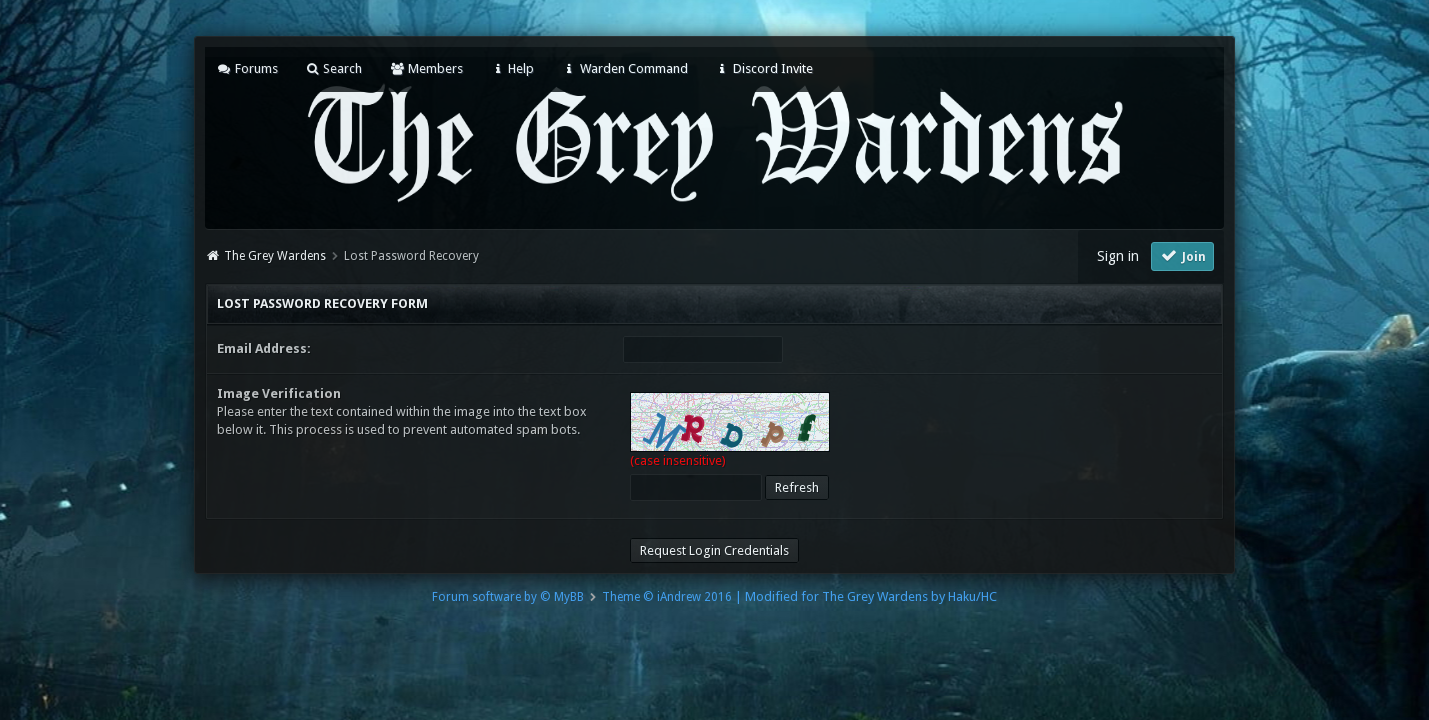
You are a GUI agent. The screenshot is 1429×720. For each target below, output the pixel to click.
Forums (247, 68)
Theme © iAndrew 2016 (667, 597)
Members (425, 68)
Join (1183, 255)
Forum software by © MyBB (508, 597)
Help (512, 68)
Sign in (1118, 256)
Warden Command (624, 68)
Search (333, 68)
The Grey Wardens (275, 256)
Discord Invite (764, 68)
